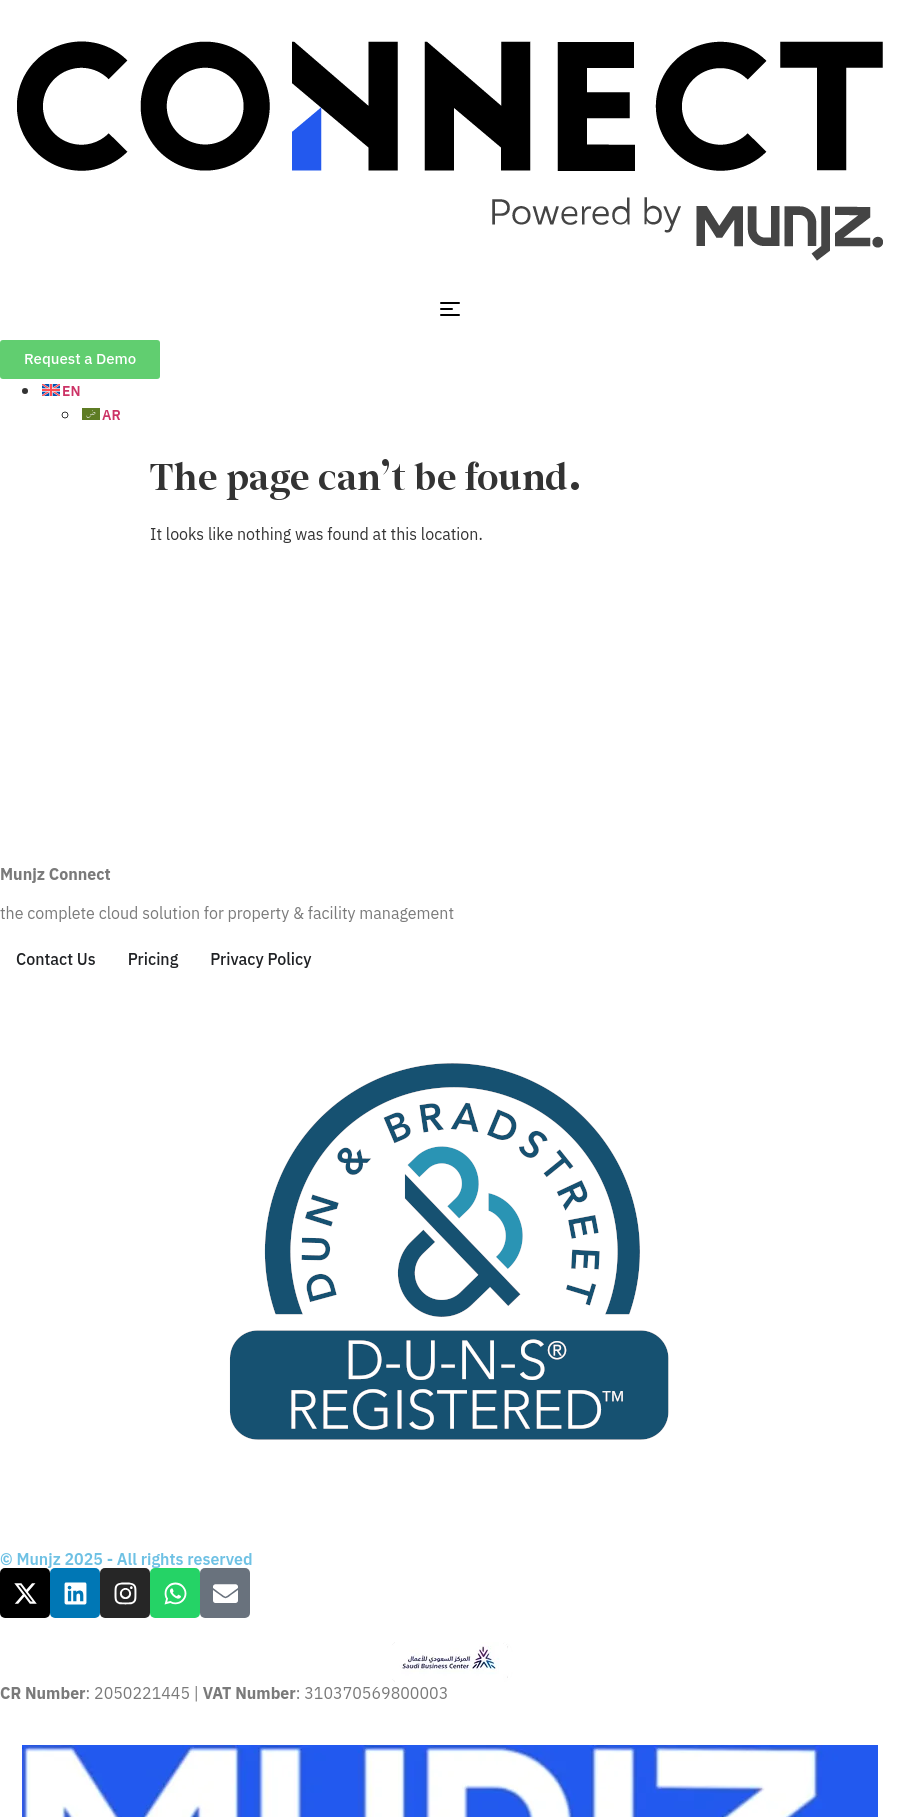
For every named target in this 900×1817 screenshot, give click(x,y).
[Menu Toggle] (450, 309)
